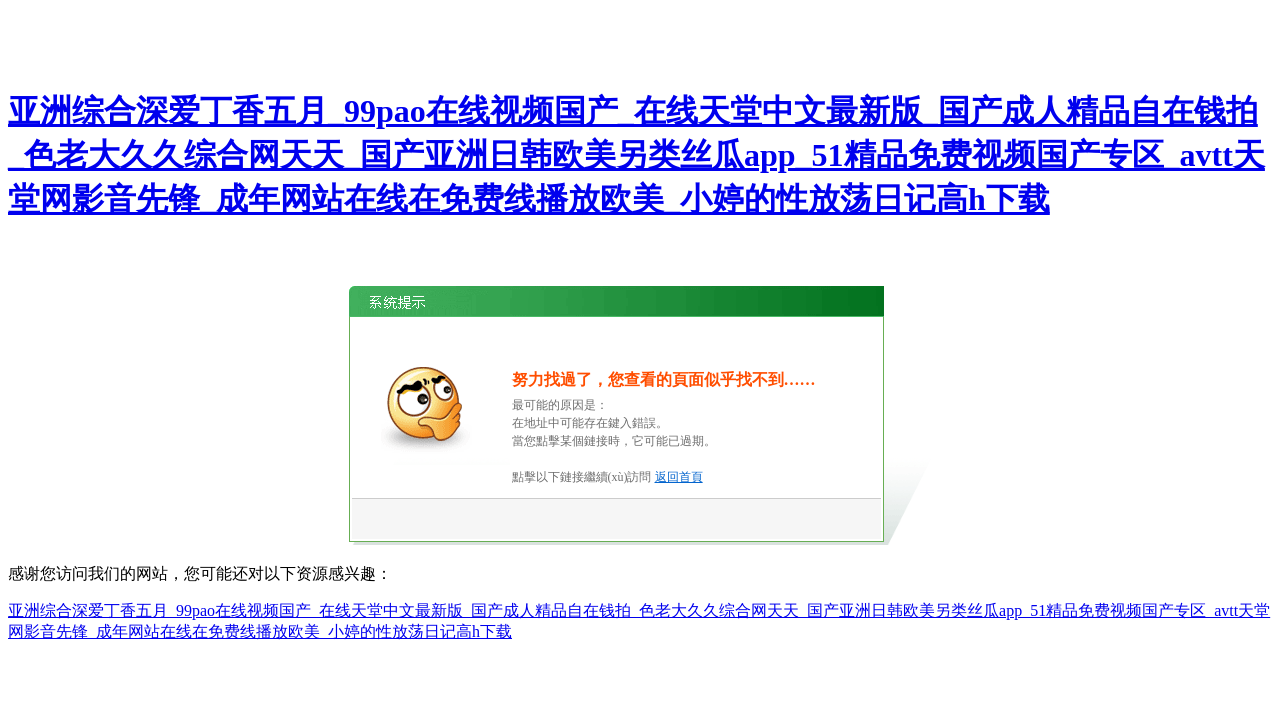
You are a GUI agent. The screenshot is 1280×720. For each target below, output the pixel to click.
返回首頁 (679, 477)
